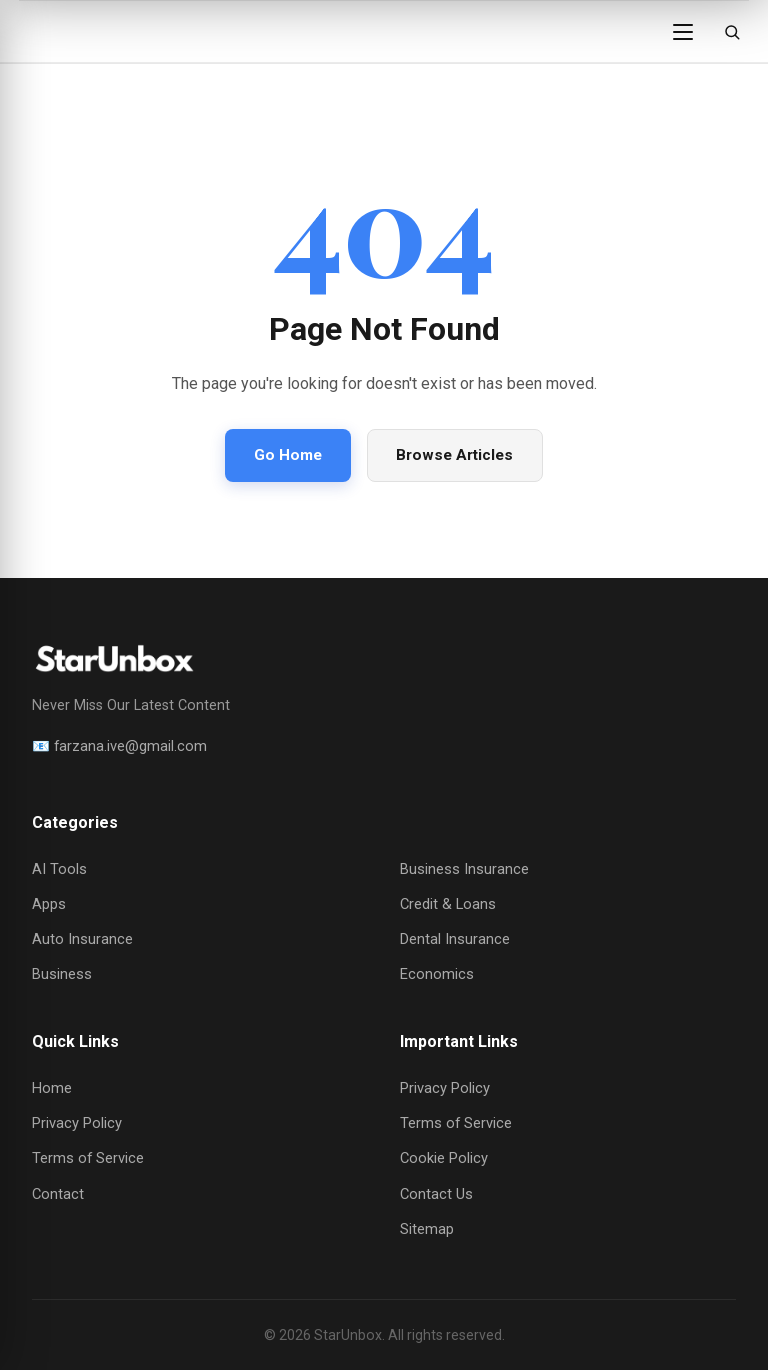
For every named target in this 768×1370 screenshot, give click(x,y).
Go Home (288, 455)
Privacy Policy (77, 1123)
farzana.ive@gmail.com (130, 746)
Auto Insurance (82, 939)
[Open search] (732, 32)
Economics (437, 974)
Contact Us (436, 1194)
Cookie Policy (444, 1158)
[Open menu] (690, 32)
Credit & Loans (448, 904)
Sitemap (427, 1229)
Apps (49, 904)
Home (52, 1088)
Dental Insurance (455, 939)
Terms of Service (88, 1158)
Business (62, 974)
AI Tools (59, 869)
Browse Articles (454, 455)
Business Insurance (464, 869)
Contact (58, 1194)
